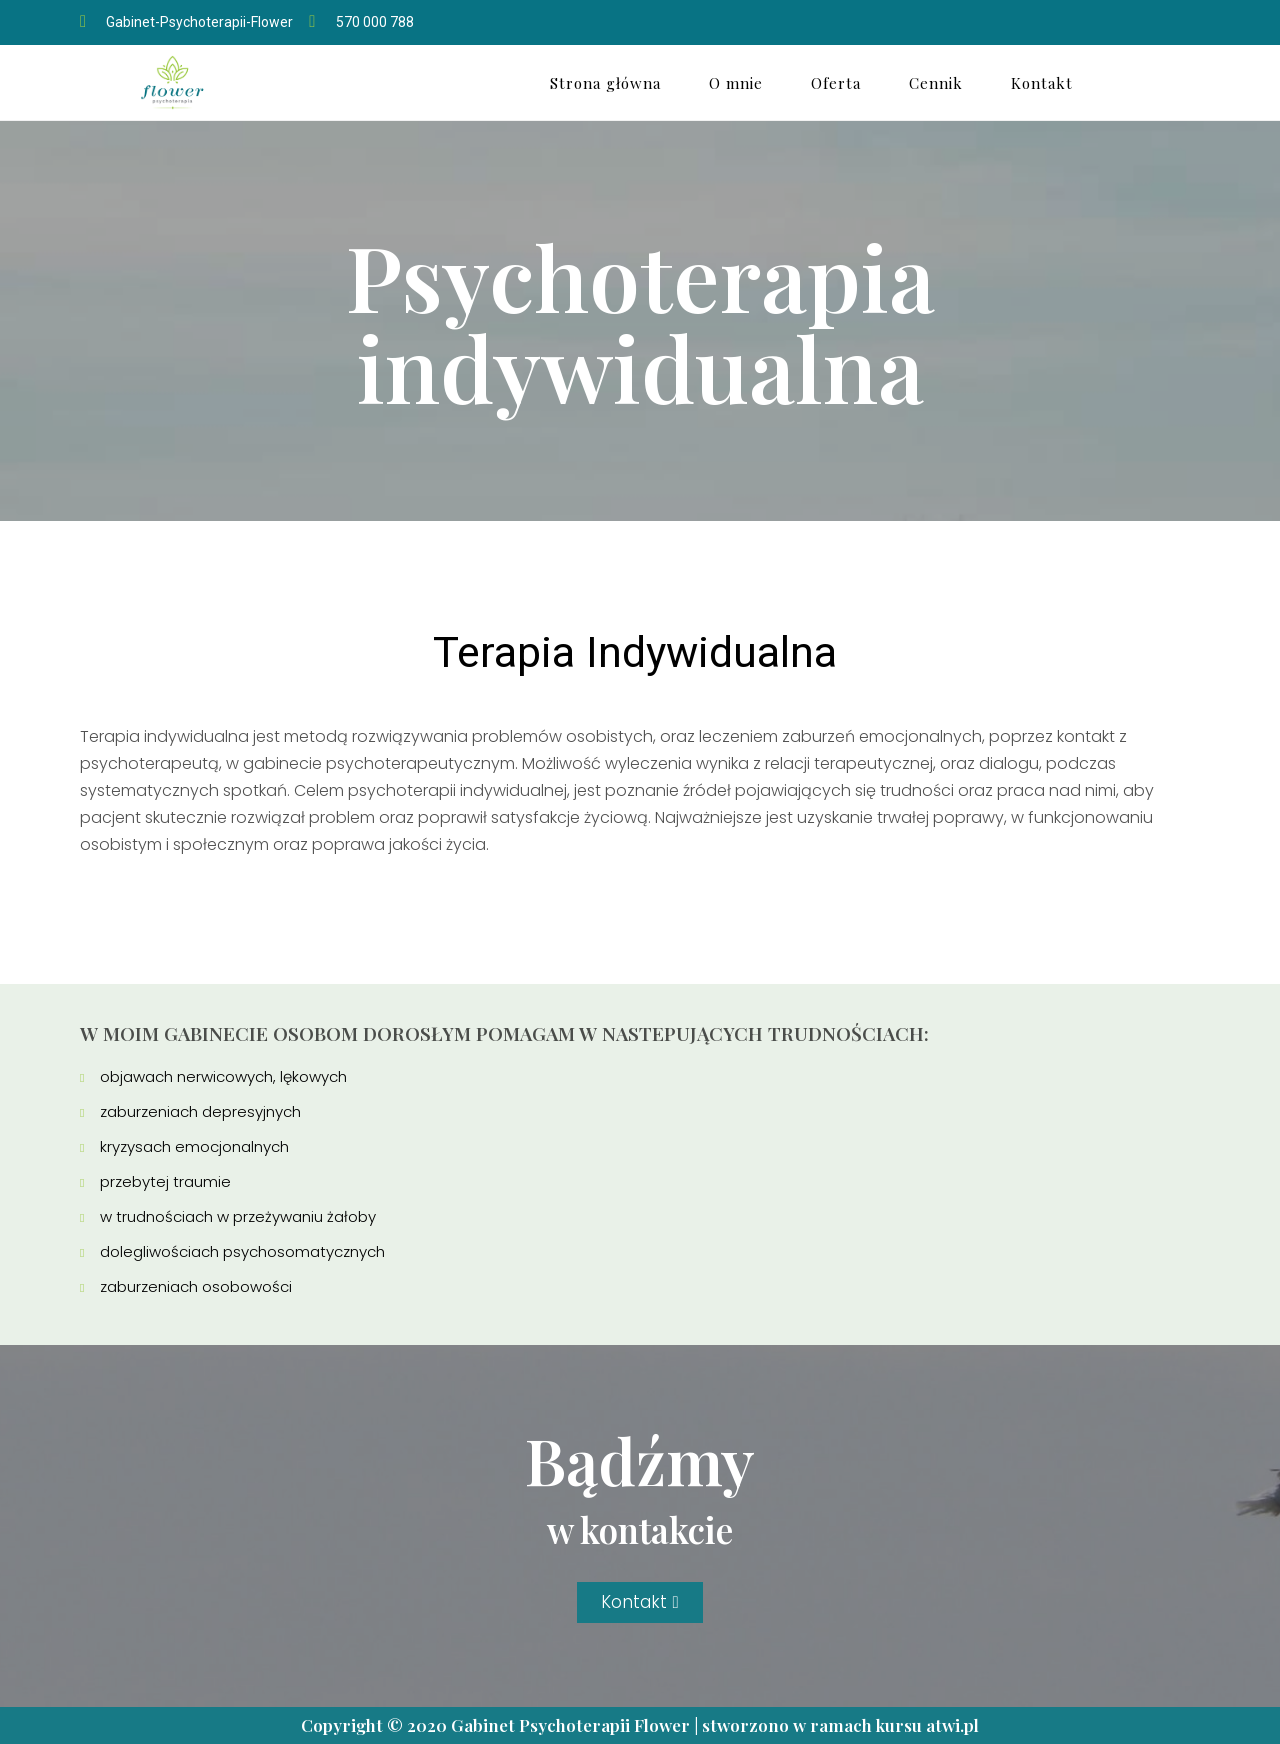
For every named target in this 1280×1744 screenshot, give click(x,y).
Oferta (836, 83)
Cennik (936, 83)
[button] (639, 1602)
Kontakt (1042, 83)
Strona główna (605, 83)
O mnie (736, 83)
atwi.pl (952, 1725)
